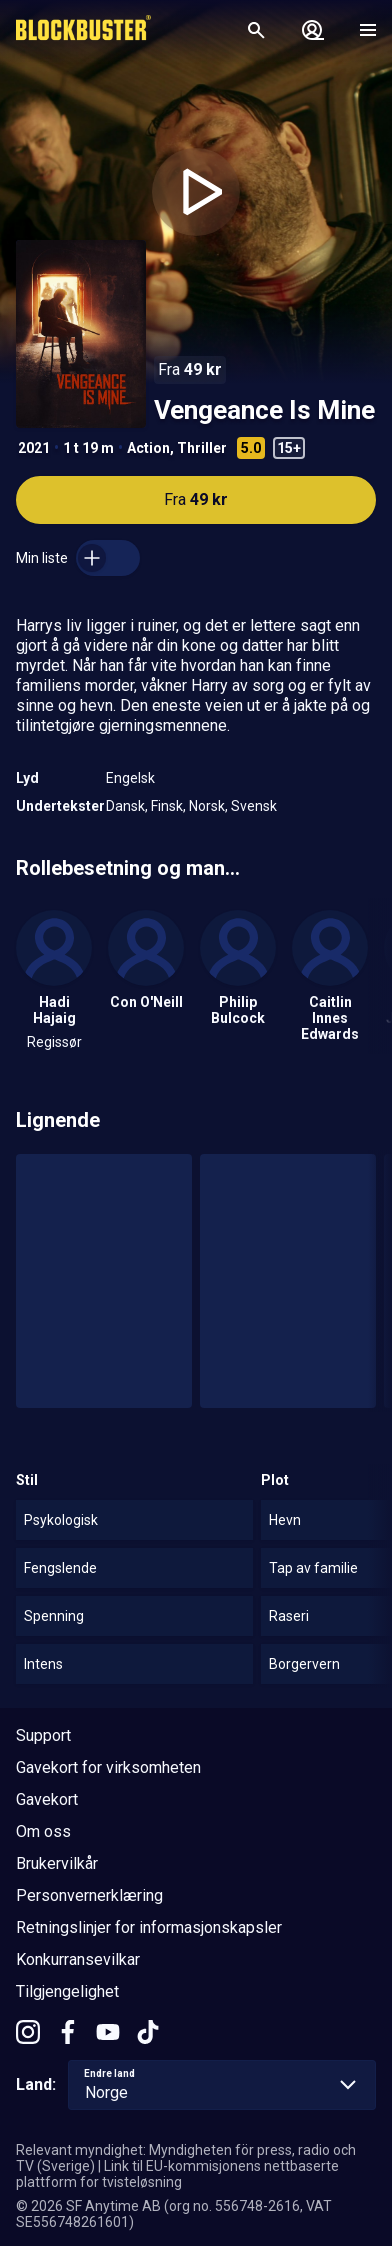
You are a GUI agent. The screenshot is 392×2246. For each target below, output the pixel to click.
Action (148, 448)
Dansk (125, 806)
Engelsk (130, 778)
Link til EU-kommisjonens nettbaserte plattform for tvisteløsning (177, 2174)
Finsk (167, 806)
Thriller (202, 448)
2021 (34, 448)
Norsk (207, 806)
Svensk (254, 806)
